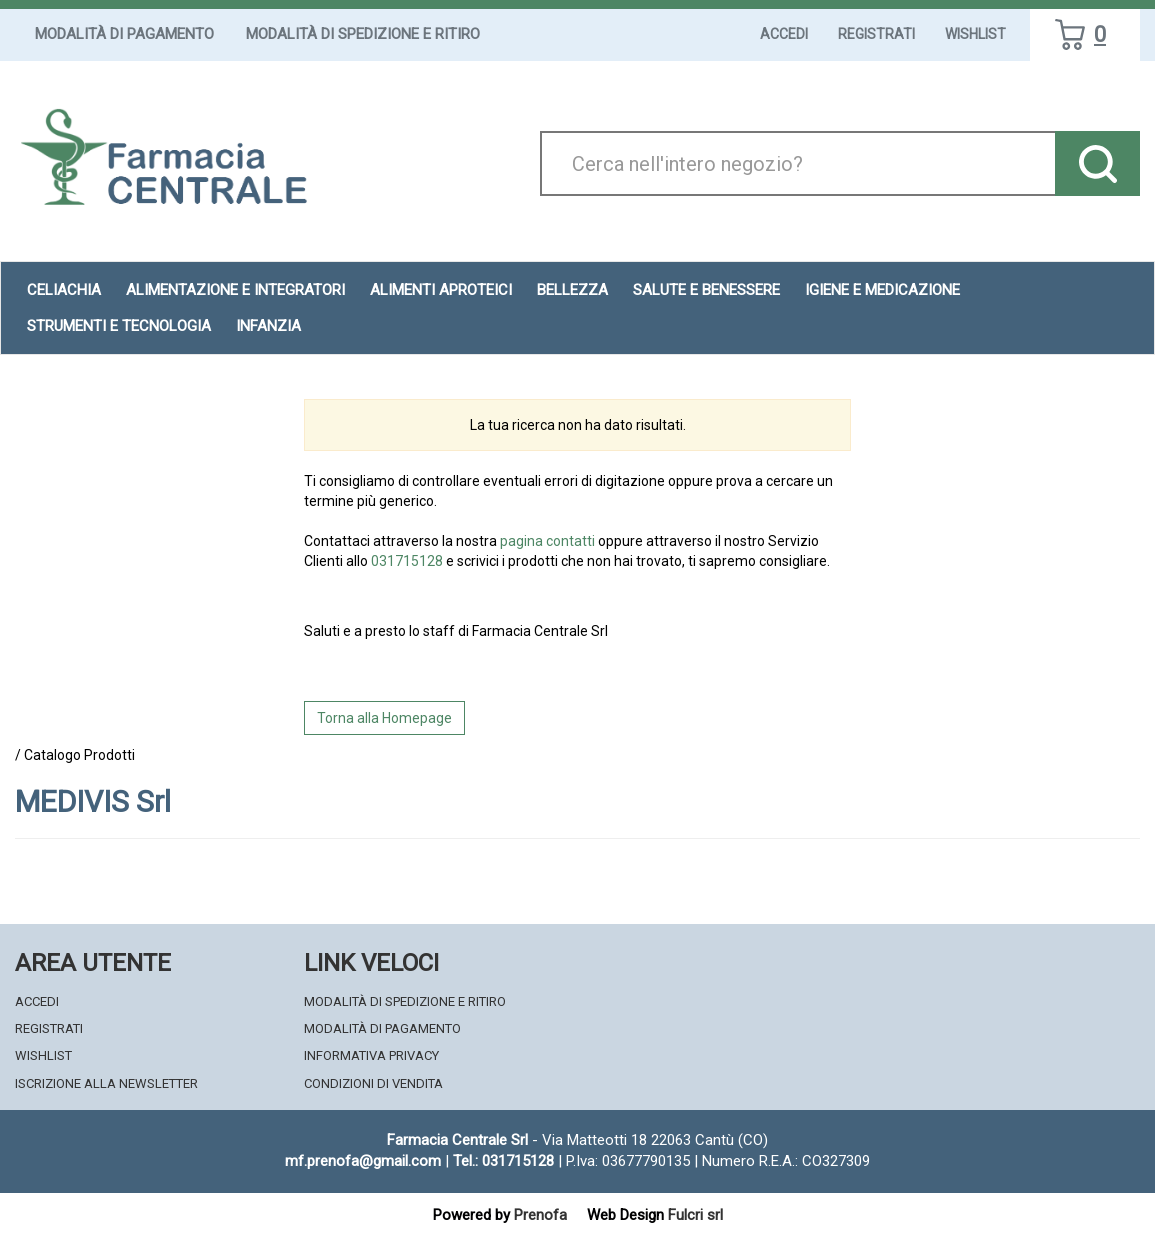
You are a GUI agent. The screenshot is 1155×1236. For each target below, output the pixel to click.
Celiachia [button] (64, 290)
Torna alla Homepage (384, 718)
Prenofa (540, 1215)
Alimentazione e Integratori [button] (235, 290)
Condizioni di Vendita (373, 1083)
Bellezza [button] (572, 290)
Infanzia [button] (268, 326)
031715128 (407, 561)
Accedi (784, 34)
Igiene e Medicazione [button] (882, 290)
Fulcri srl (695, 1215)
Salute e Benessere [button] (706, 290)
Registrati (876, 34)
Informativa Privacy (371, 1055)
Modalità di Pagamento (124, 34)
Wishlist (975, 34)
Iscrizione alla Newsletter (106, 1083)
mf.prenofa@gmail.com (363, 1161)
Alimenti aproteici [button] (441, 290)
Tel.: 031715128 (503, 1161)
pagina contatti (547, 541)
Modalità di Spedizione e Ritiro (363, 34)
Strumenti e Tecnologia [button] (119, 326)
